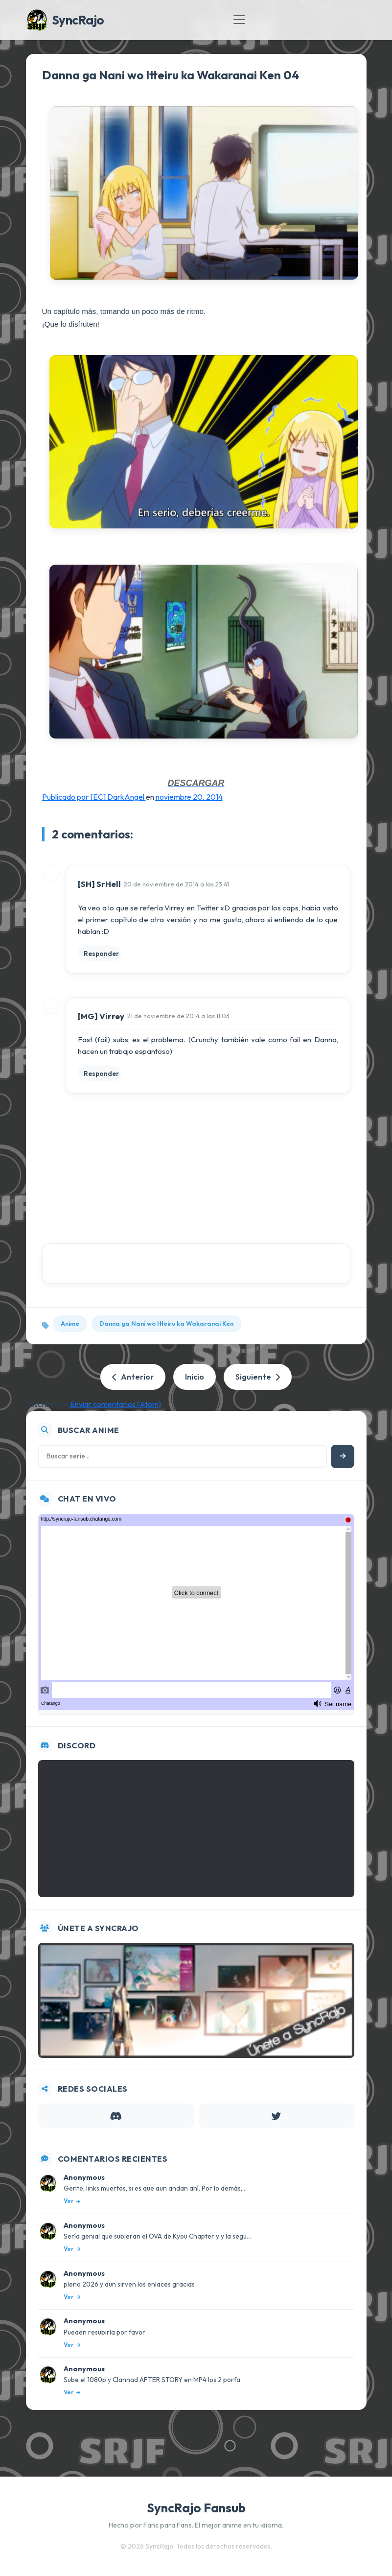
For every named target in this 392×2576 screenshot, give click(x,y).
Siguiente (257, 1377)
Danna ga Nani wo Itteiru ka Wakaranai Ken (166, 1323)
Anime (70, 1323)
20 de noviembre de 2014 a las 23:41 (176, 884)
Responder (101, 953)
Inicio (194, 1377)
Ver (72, 2200)
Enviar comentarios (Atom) (115, 1404)
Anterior (133, 1377)
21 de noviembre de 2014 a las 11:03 (178, 1016)
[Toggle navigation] (239, 19)
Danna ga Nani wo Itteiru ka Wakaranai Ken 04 (170, 75)
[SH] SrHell (99, 884)
